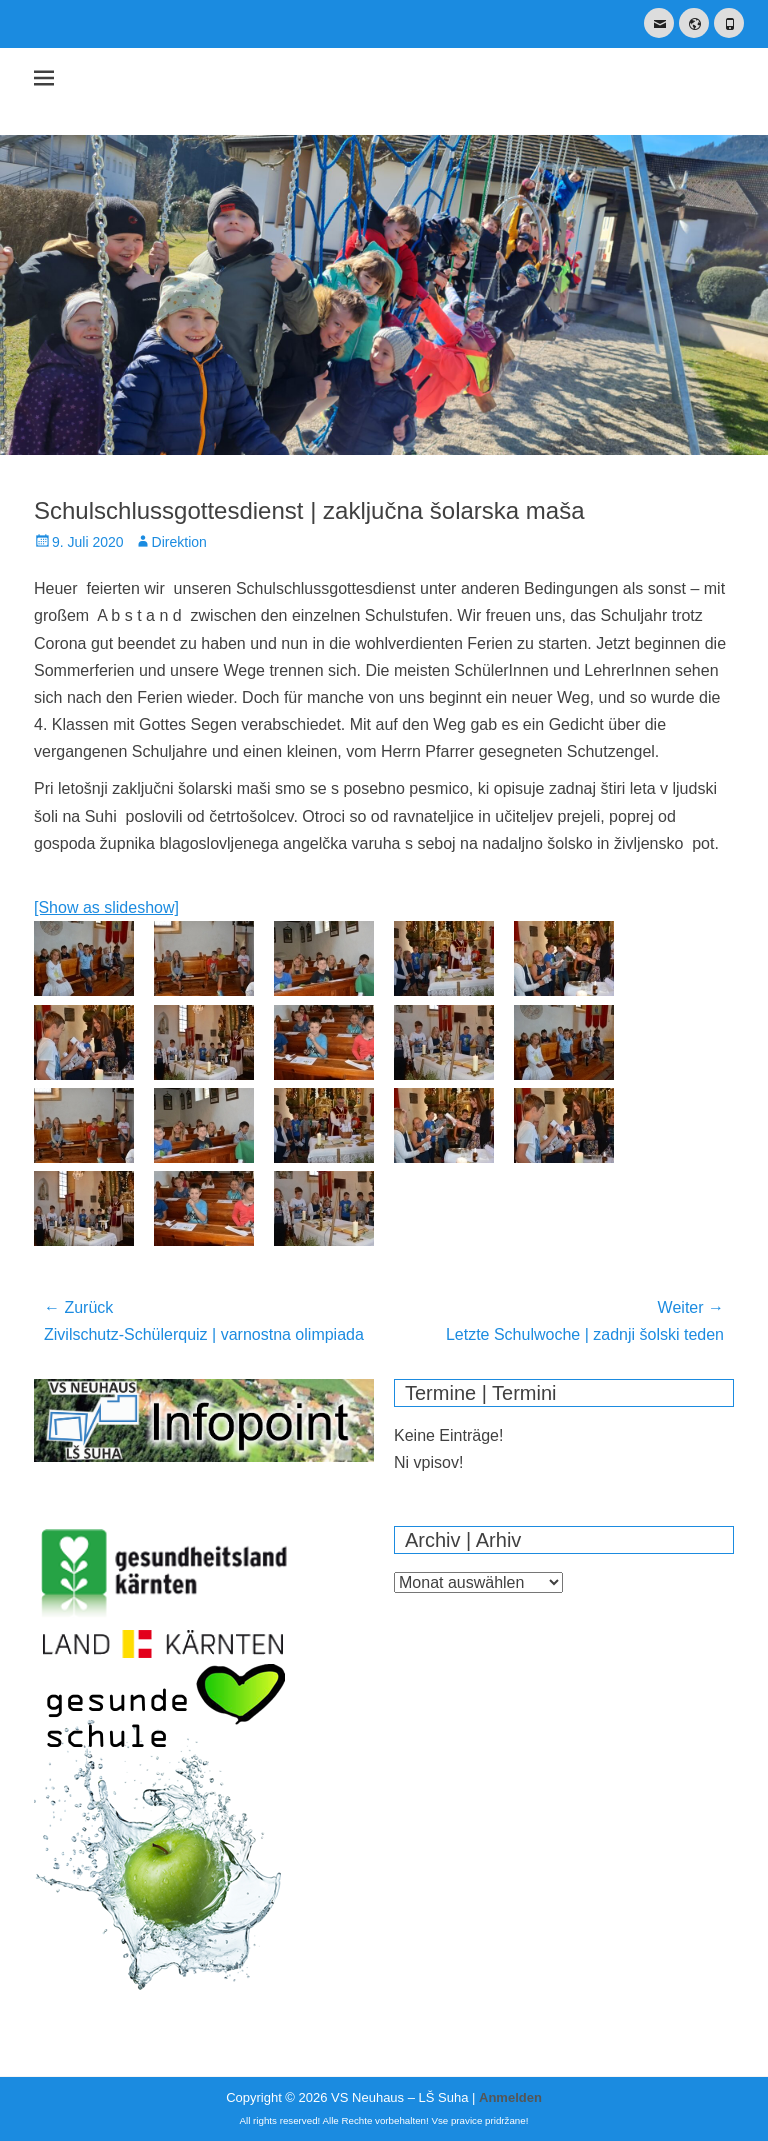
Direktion (179, 542)
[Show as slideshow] (106, 907)
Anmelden (510, 2097)
